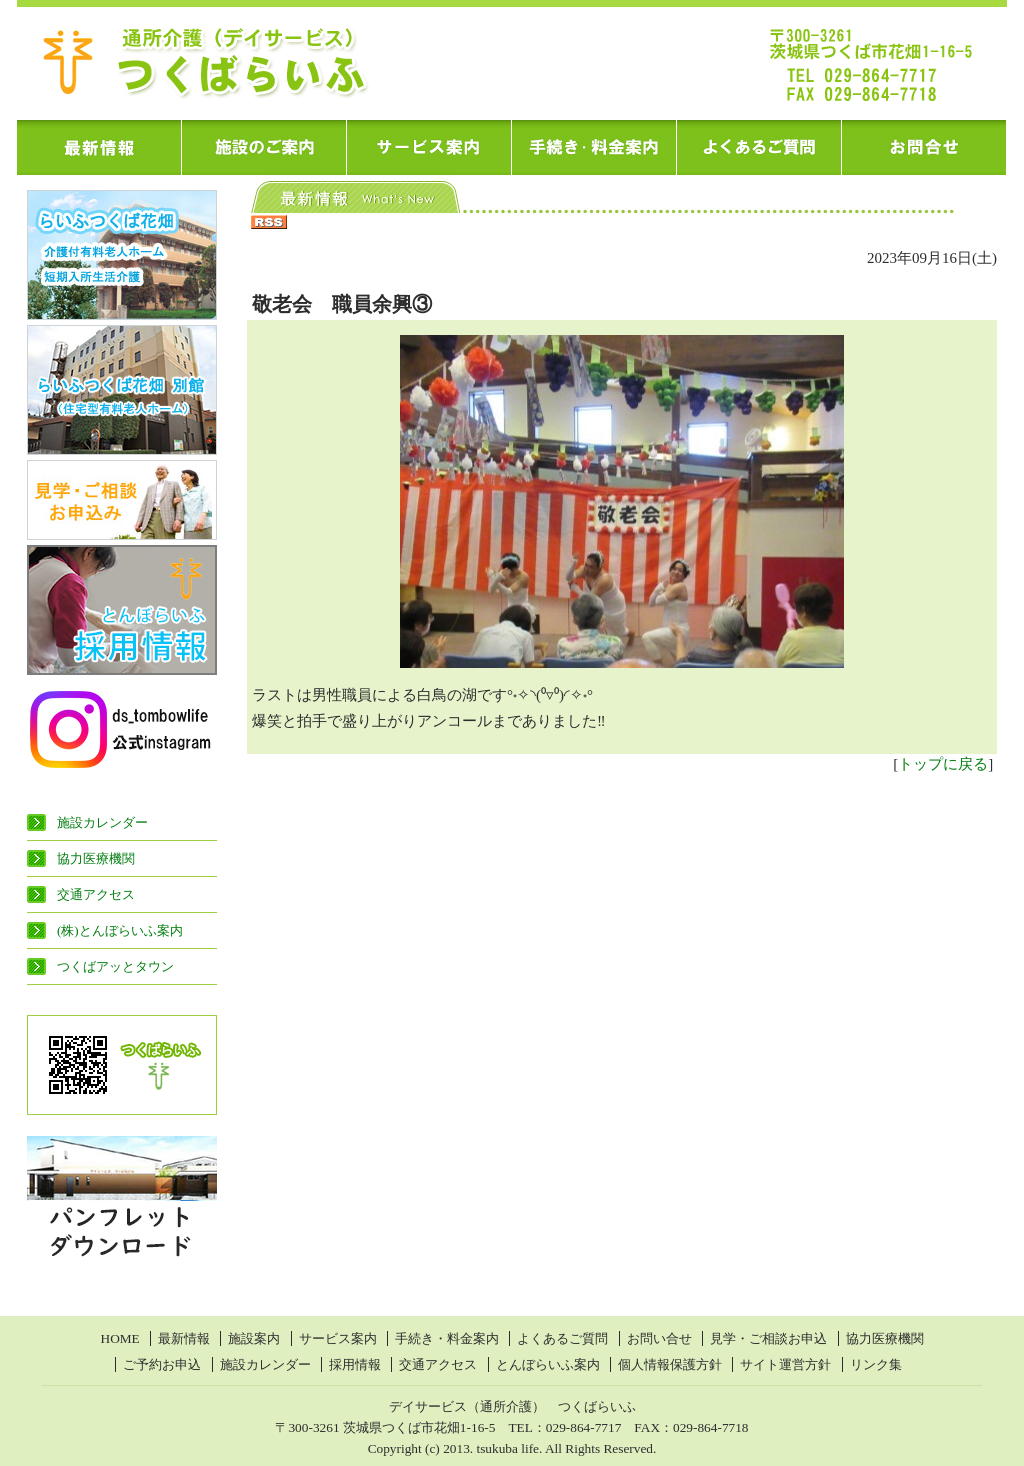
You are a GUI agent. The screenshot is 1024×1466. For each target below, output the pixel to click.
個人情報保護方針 (670, 1364)
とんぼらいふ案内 (548, 1364)
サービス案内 (338, 1338)
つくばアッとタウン (115, 966)
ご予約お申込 (162, 1364)
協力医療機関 (96, 858)
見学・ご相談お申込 (768, 1338)
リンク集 (876, 1364)
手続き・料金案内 (447, 1338)
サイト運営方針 (785, 1364)
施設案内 (254, 1338)
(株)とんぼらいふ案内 (120, 930)
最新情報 (184, 1338)
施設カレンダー (102, 822)
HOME (120, 1338)
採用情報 (355, 1364)
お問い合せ (659, 1338)
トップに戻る (943, 764)
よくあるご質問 (562, 1338)
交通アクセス (96, 894)
